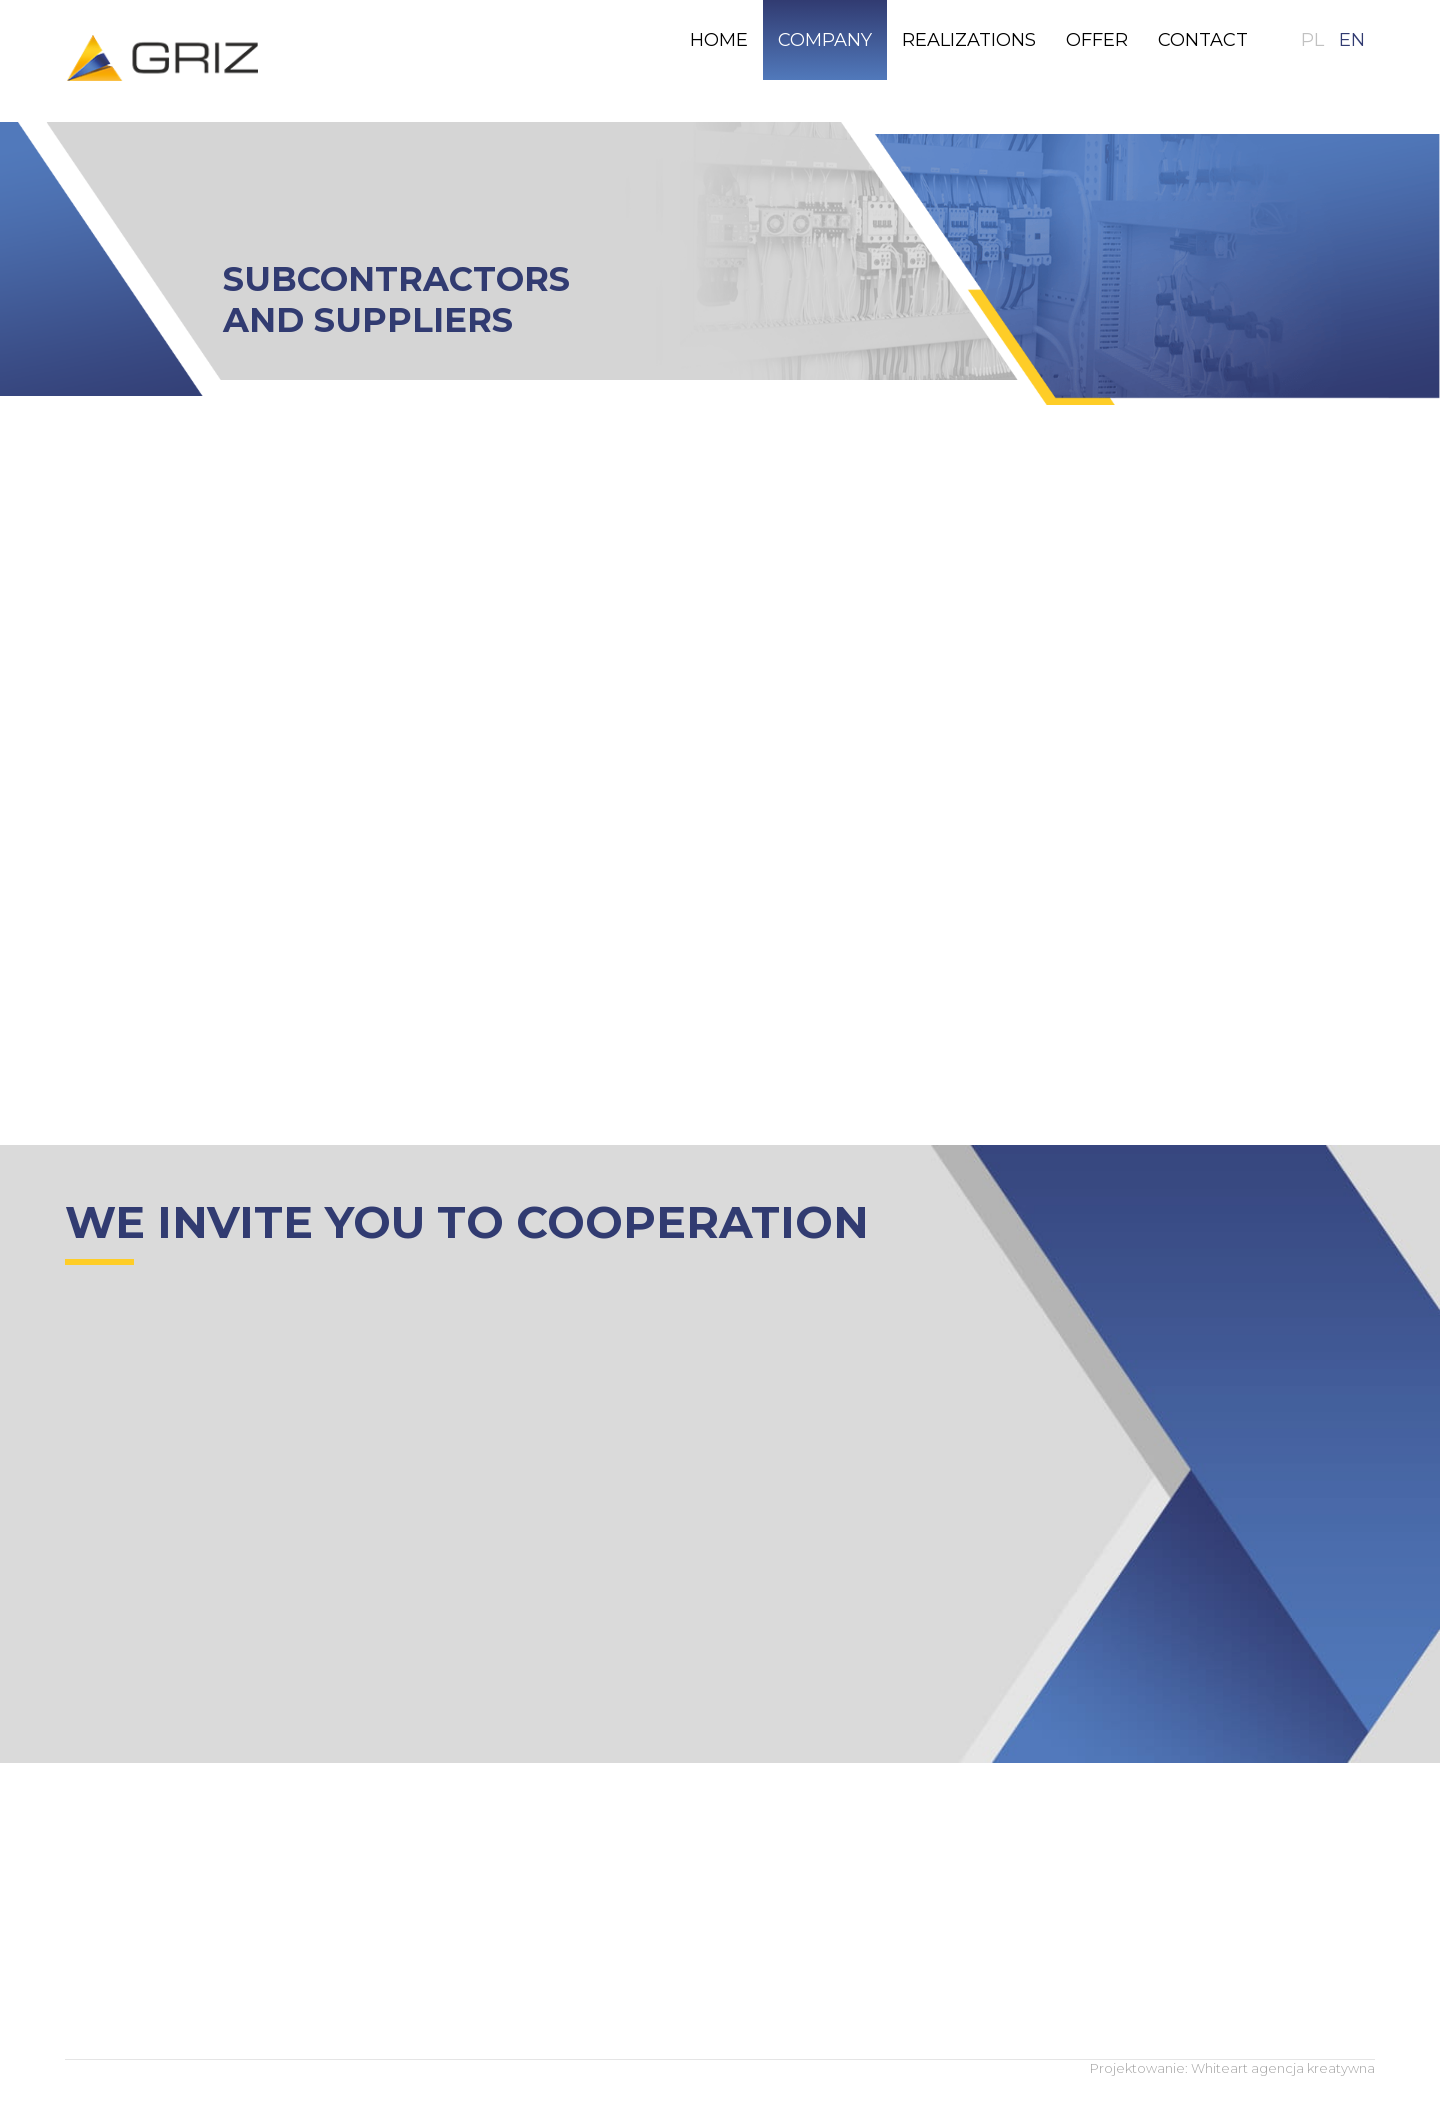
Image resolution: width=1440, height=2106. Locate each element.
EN (1352, 40)
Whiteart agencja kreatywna (1283, 2068)
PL (1312, 40)
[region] (720, 263)
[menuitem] (719, 40)
